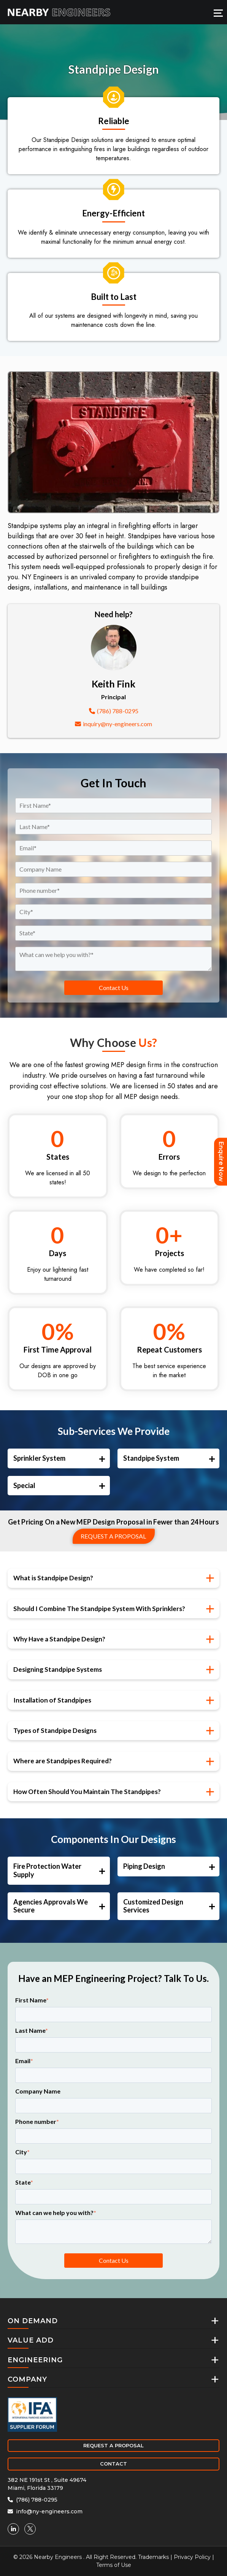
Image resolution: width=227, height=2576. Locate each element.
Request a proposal (113, 1536)
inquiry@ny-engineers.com (113, 723)
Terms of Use (113, 2565)
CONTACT (113, 2464)
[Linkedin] (13, 2529)
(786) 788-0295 (113, 710)
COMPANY (27, 2379)
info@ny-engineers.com (45, 2511)
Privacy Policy (192, 2557)
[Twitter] (30, 2529)
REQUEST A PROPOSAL (113, 2445)
